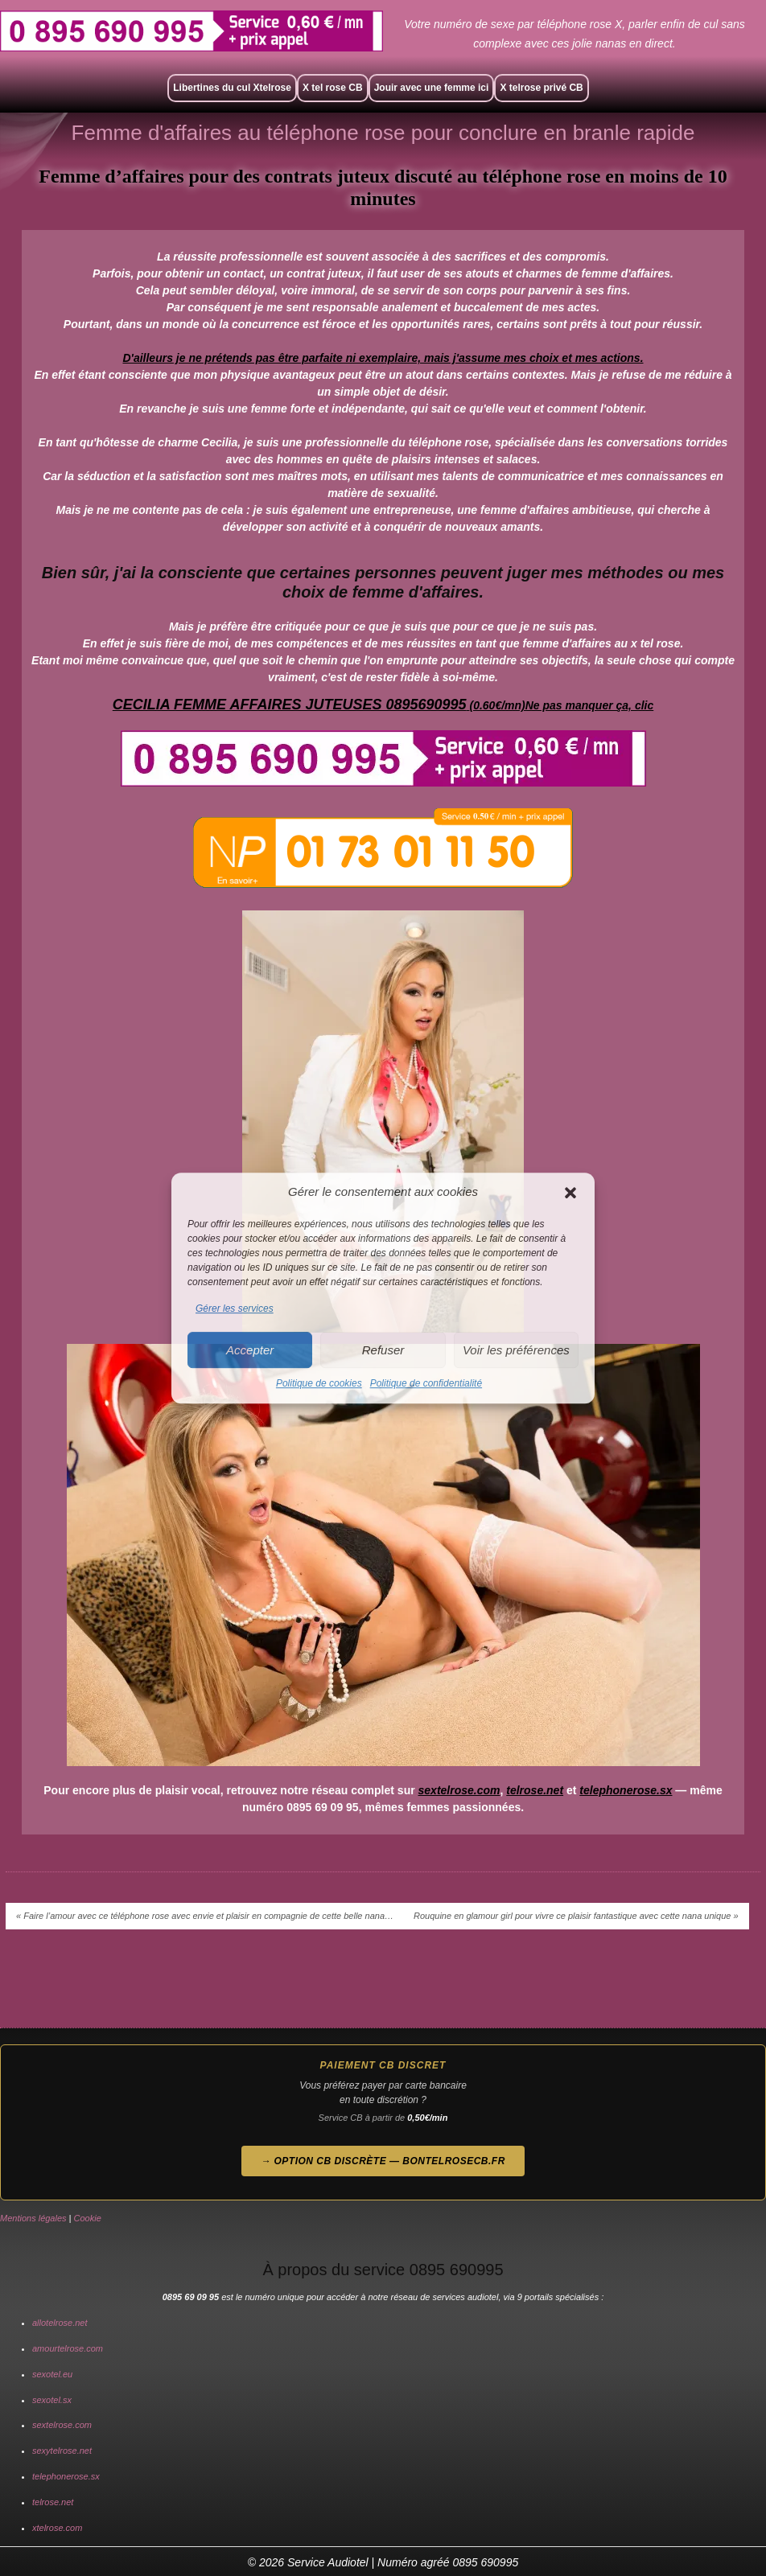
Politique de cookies (319, 1384)
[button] (570, 1193)
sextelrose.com (459, 1790)
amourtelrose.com (67, 2348)
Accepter (250, 1350)
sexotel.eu (52, 2374)
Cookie (87, 2218)
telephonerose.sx (625, 1790)
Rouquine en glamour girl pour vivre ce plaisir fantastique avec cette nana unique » (576, 1916)
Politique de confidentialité (426, 1384)
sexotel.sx (52, 2400)
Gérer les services (235, 1308)
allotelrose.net (60, 2322)
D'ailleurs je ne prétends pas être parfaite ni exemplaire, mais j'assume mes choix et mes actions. (382, 357)
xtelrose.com (57, 2528)
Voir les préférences (516, 1350)
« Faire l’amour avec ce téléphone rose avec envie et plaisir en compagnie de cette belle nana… (204, 1916)
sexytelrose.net (62, 2450)
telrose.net (534, 1790)
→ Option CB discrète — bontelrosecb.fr (383, 2161)
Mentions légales (33, 2218)
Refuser (383, 1350)
